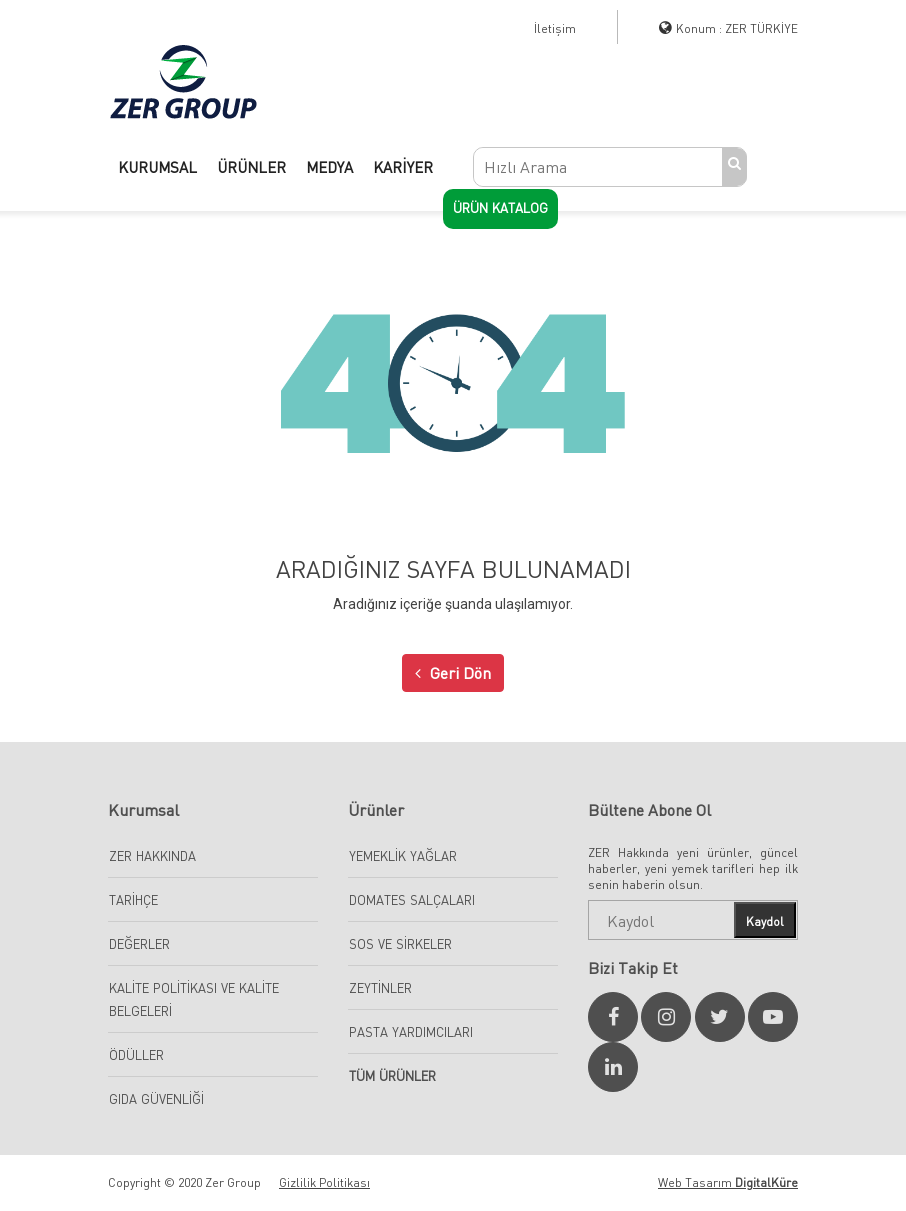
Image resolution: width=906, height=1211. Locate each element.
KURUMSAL (157, 167)
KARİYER (403, 167)
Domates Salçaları (412, 900)
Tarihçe (133, 900)
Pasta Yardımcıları (411, 1032)
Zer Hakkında (152, 856)
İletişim (555, 28)
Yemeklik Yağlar (403, 856)
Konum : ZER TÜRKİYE (737, 28)
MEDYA (329, 167)
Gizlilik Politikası (324, 1182)
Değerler (139, 944)
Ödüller (136, 1055)
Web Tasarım (728, 1182)
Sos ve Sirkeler (400, 944)
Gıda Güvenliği (156, 1099)
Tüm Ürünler (392, 1076)
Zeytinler (380, 988)
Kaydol (765, 921)
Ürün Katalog (500, 208)
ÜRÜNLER (251, 167)
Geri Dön (453, 673)
